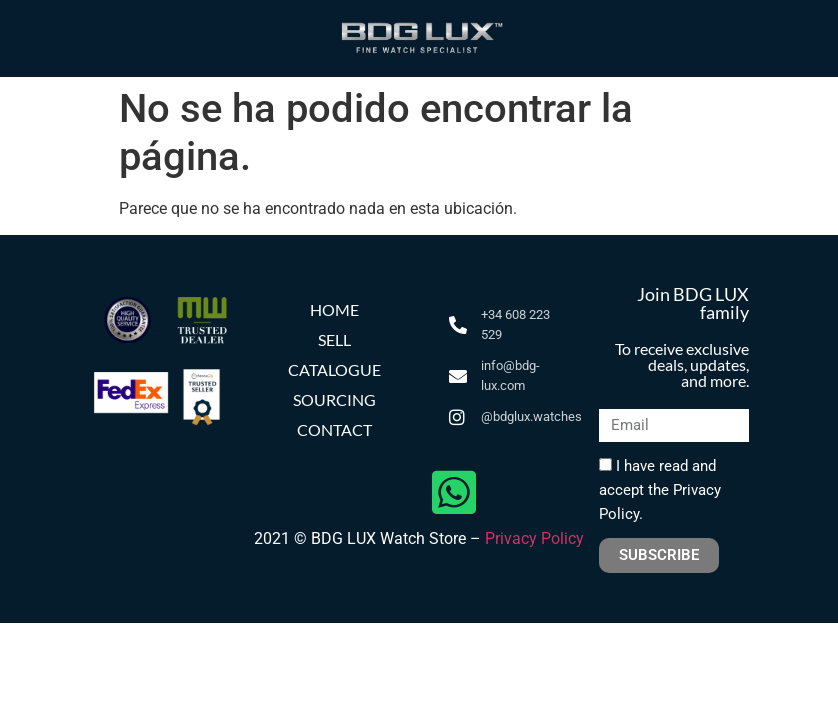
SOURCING (334, 399)
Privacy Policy (534, 538)
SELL (334, 339)
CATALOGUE (334, 369)
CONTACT (334, 429)
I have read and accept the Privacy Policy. (660, 490)
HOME (334, 309)
